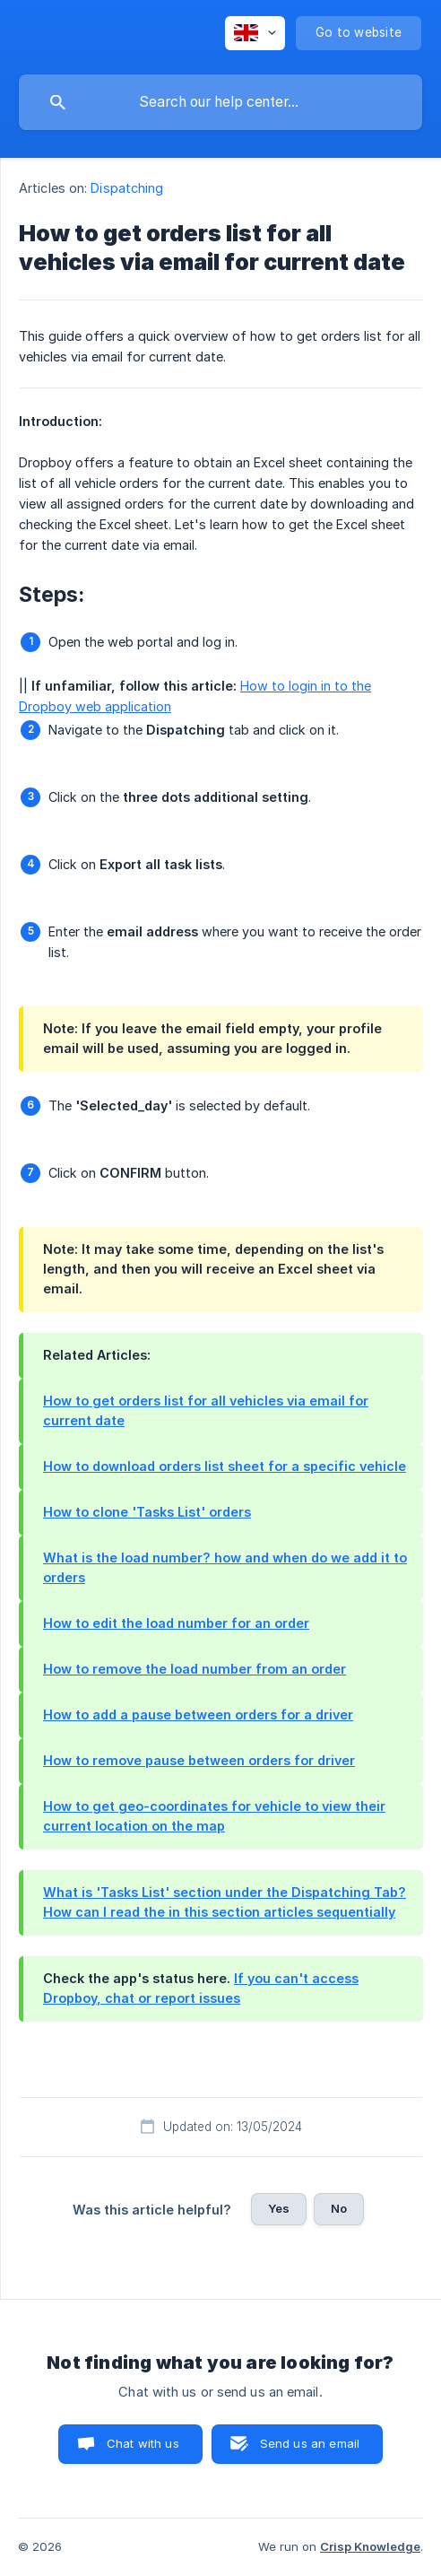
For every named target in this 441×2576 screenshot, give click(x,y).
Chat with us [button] (143, 2443)
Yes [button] (279, 2208)
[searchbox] (220, 102)
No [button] (339, 2208)
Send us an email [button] (309, 2443)
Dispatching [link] (127, 188)
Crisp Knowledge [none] (370, 2546)
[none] (255, 33)
